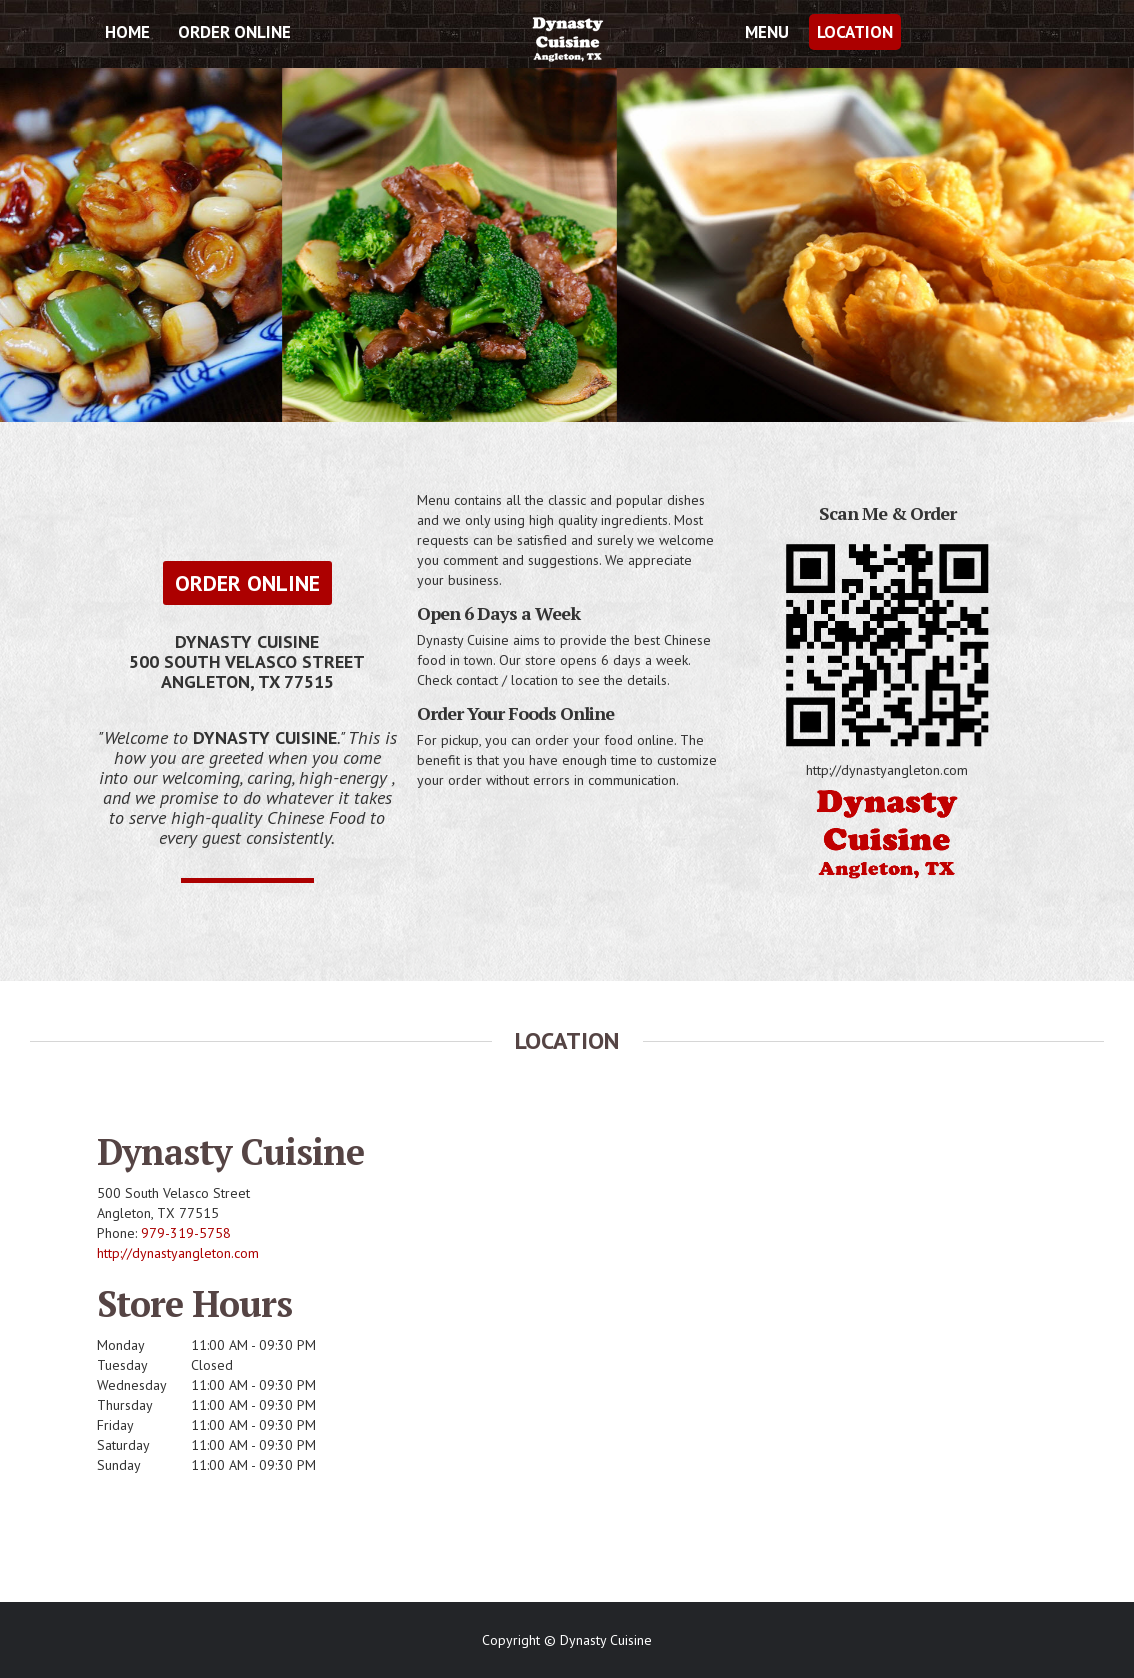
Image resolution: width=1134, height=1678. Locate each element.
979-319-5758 (186, 1233)
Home (127, 32)
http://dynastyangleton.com (178, 1253)
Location (855, 32)
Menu (767, 32)
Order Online (234, 32)
